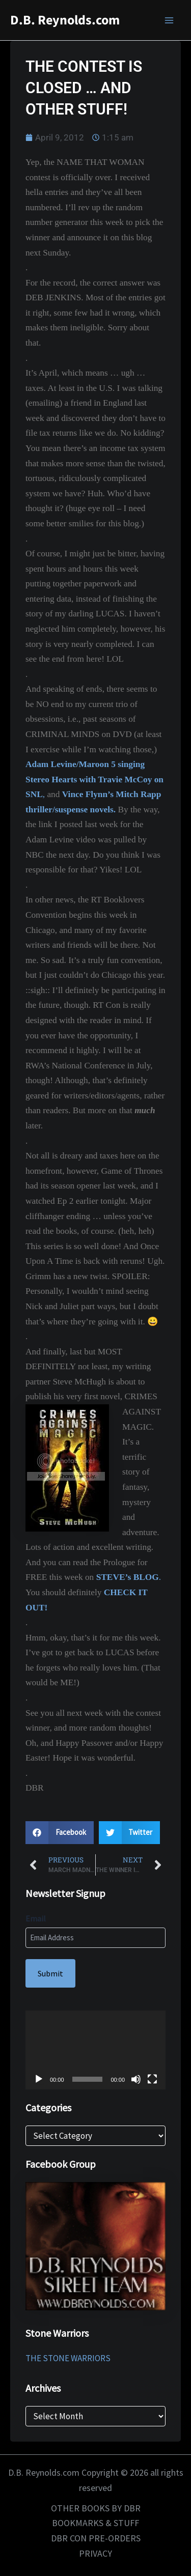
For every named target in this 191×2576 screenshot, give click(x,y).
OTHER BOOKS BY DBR (96, 2508)
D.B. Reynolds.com (65, 20)
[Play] (39, 2079)
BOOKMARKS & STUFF (95, 2523)
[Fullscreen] (152, 2079)
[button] (59, 1832)
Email (35, 1918)
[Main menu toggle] (169, 20)
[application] (95, 2050)
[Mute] (136, 2079)
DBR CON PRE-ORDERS (96, 2538)
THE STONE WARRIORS (68, 2358)
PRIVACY (95, 2553)
